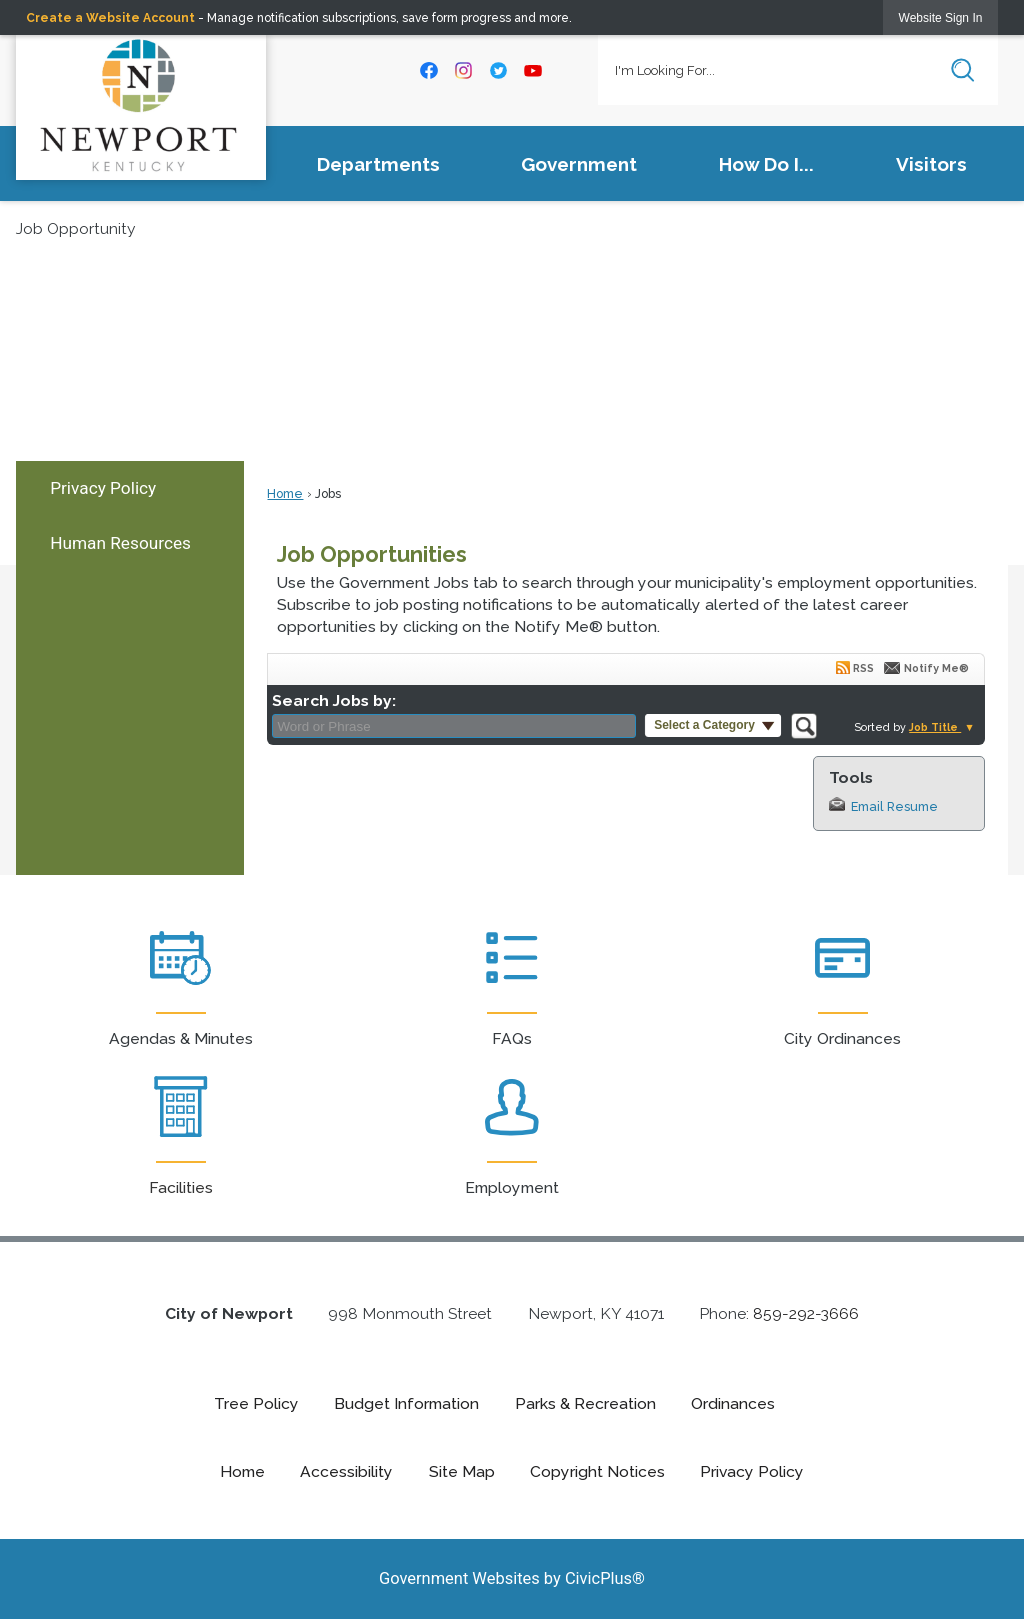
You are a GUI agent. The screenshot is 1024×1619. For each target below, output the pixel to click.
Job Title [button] (935, 727)
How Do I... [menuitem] (766, 164)
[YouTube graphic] (533, 70)
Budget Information (406, 1403)
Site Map (462, 1471)
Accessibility (346, 1471)
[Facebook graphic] (429, 70)
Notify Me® (936, 668)
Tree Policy (256, 1403)
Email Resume (894, 806)
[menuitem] (130, 488)
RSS (863, 668)
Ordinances (733, 1403)
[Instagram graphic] (464, 70)
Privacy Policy (103, 488)
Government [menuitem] (579, 164)
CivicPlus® (605, 1578)
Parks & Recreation (585, 1403)
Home (285, 493)
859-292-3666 (806, 1313)
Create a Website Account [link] (110, 18)
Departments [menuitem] (378, 164)
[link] (941, 17)
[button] (963, 70)
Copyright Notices (597, 1471)
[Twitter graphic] (498, 70)
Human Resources (120, 543)
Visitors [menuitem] (931, 164)
